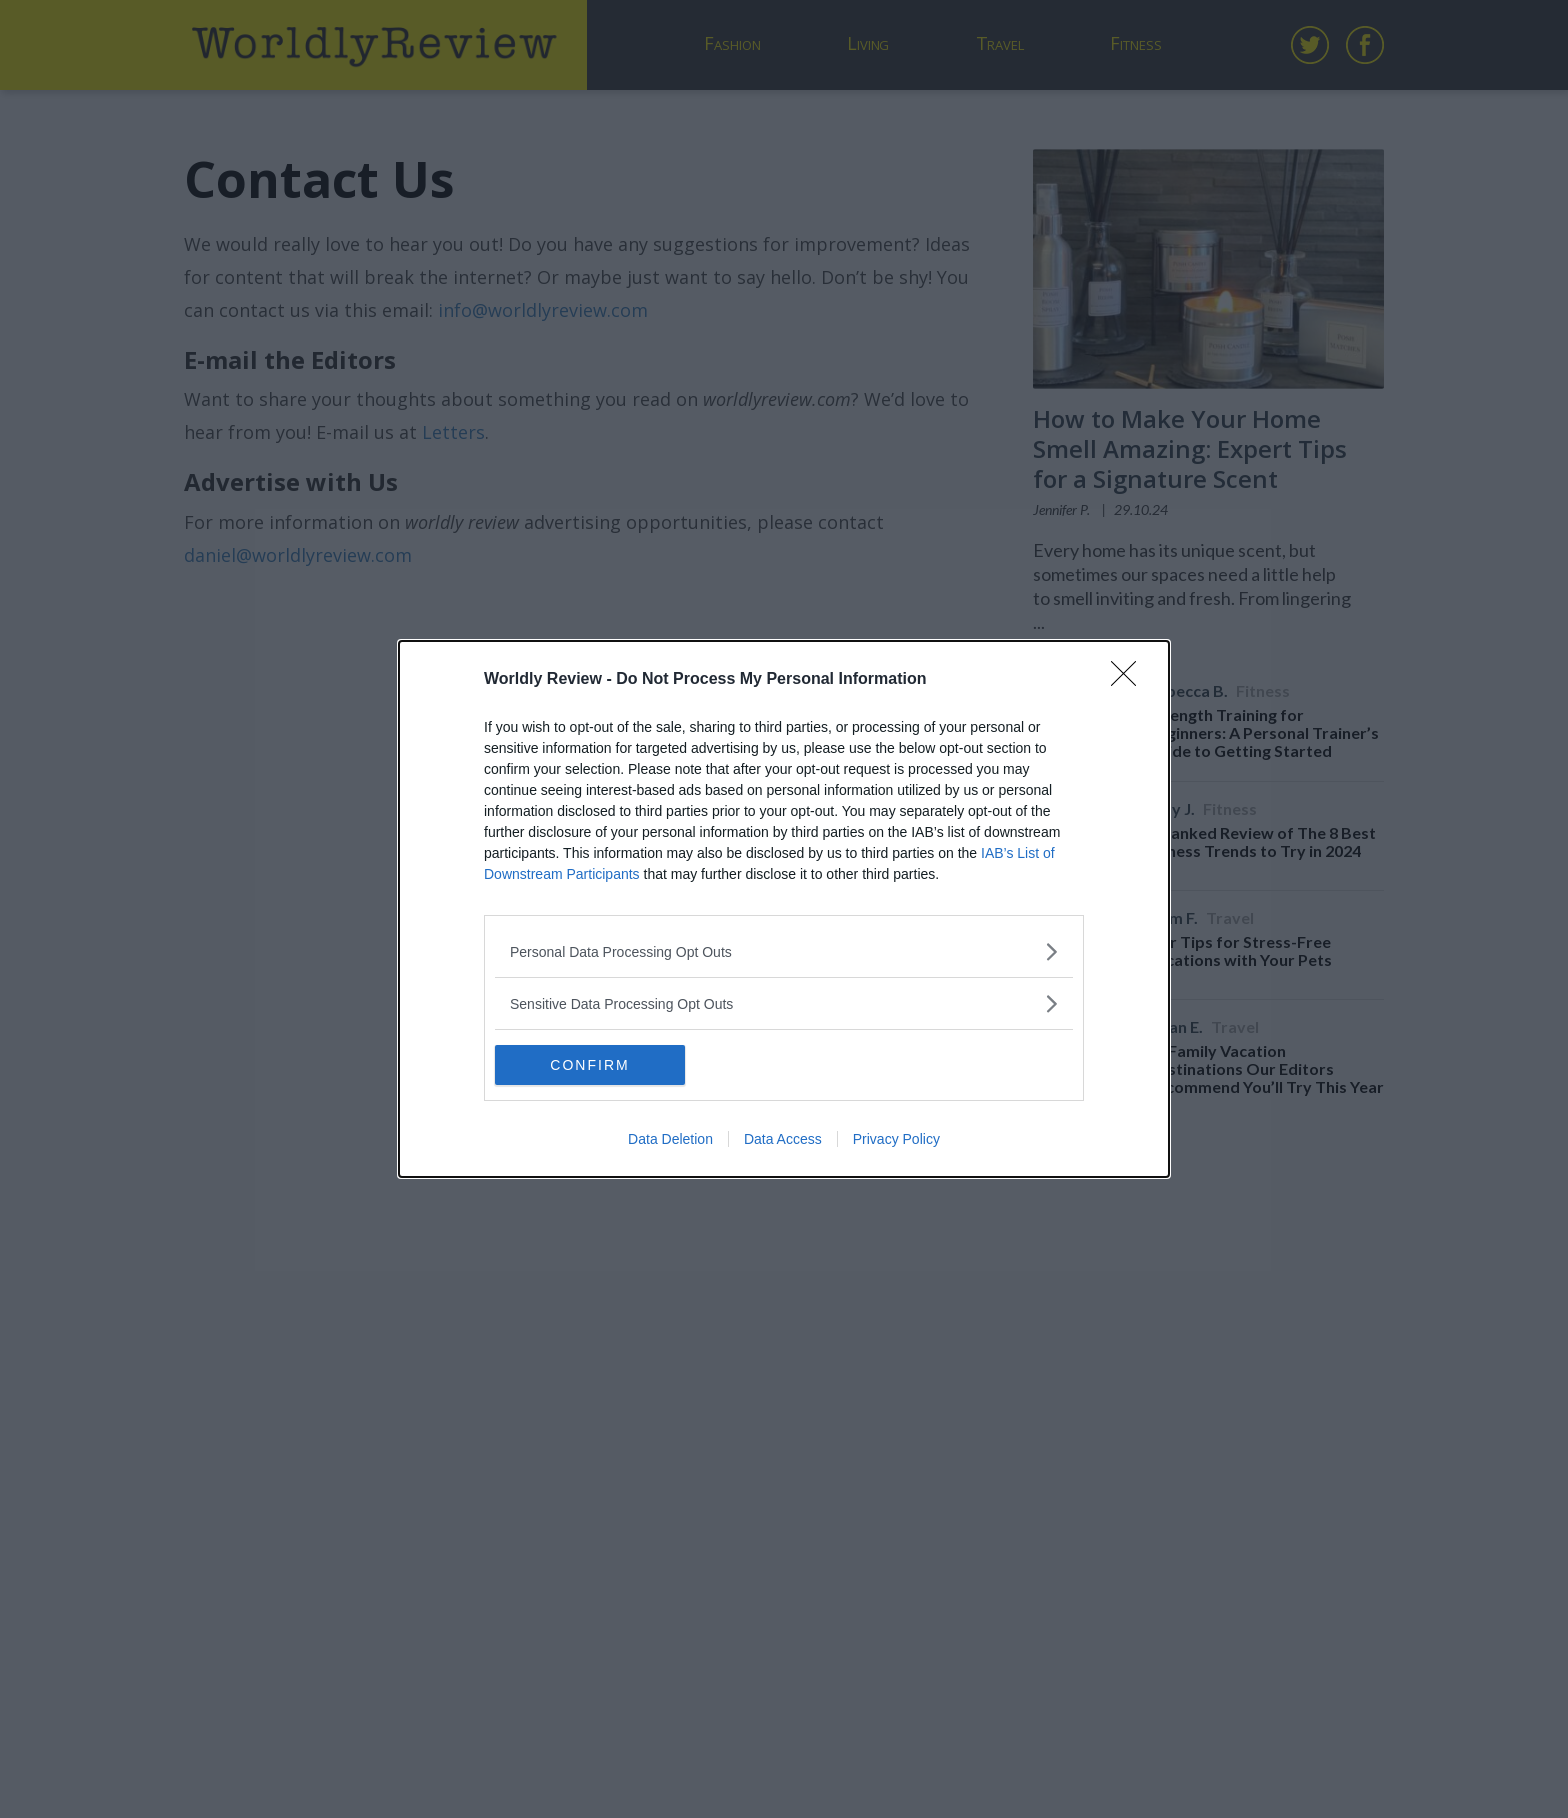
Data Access (783, 1139)
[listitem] (784, 951)
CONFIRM (589, 1064)
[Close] (1130, 680)
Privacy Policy (896, 1139)
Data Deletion (670, 1139)
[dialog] (784, 909)
